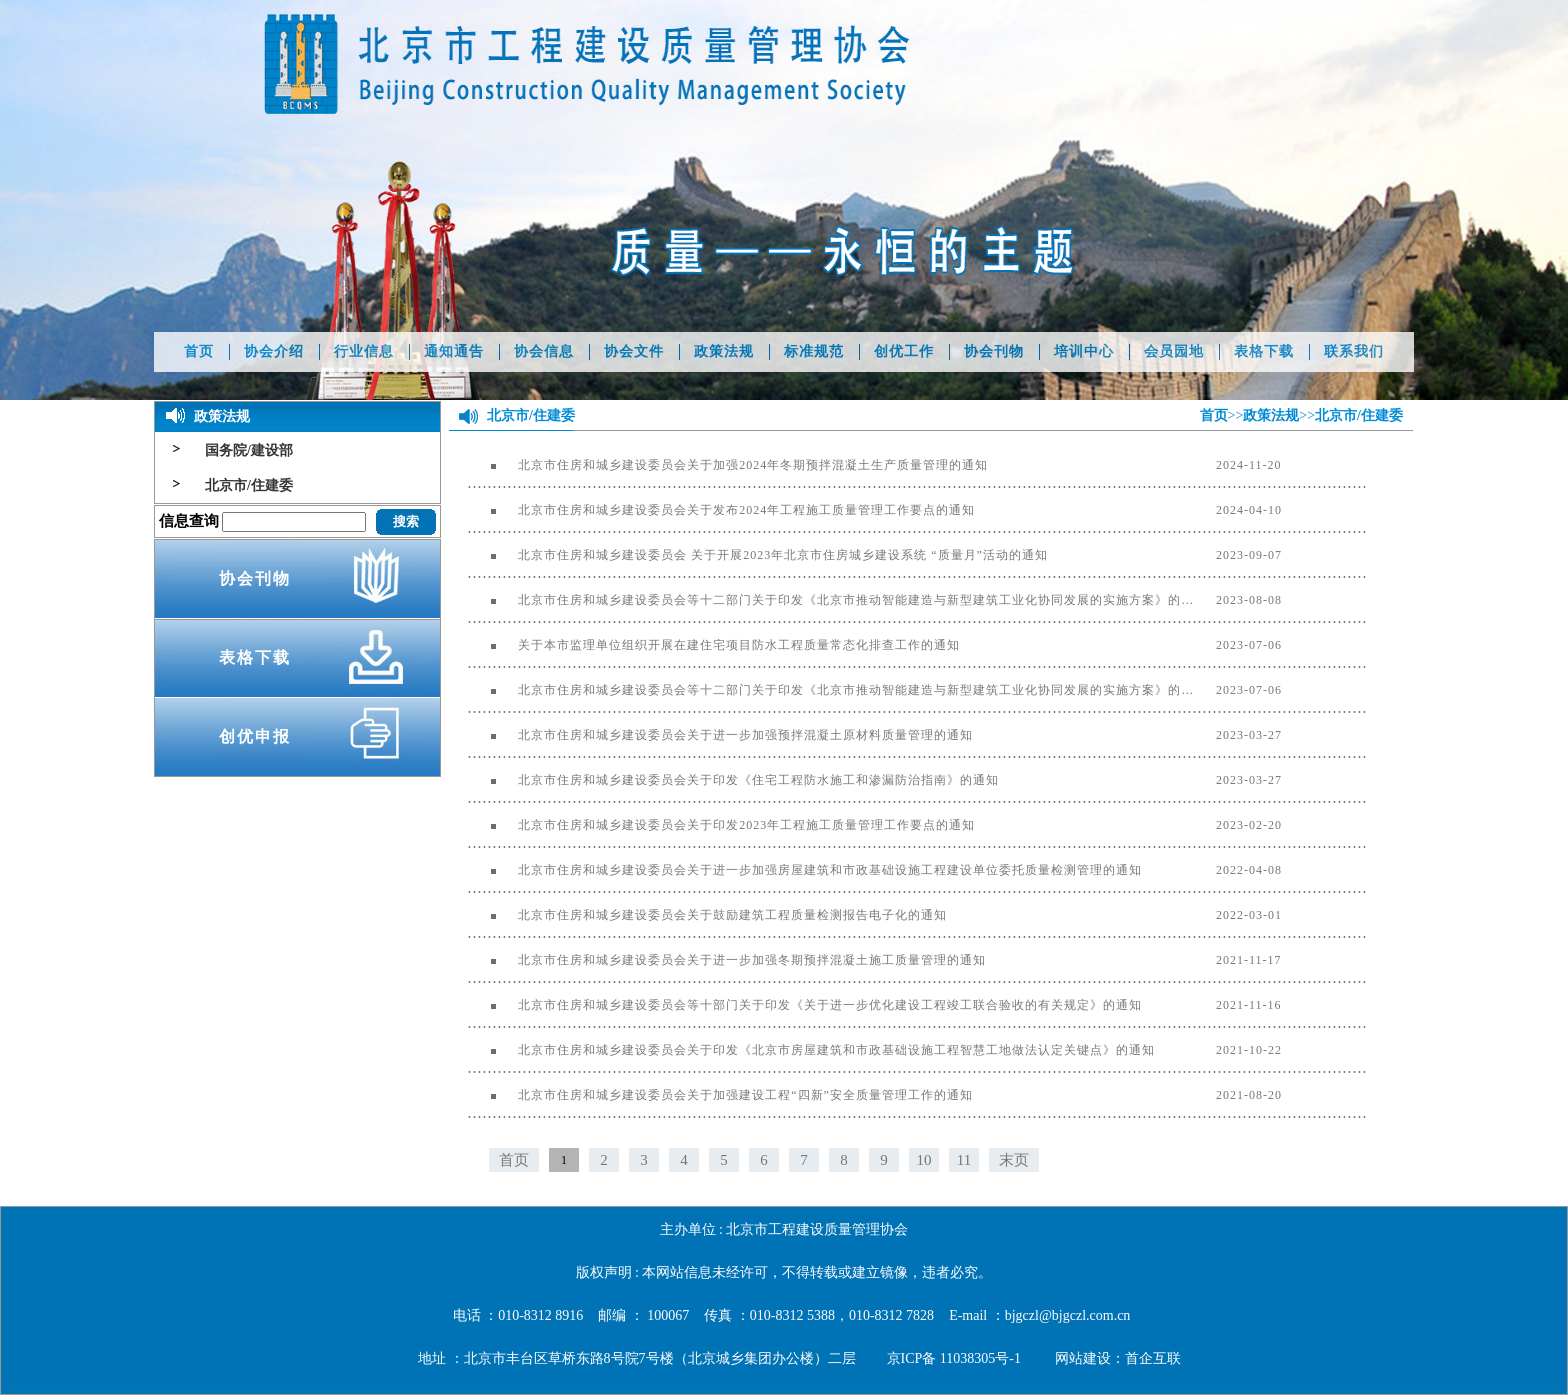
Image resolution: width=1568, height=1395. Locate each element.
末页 (1014, 1160)
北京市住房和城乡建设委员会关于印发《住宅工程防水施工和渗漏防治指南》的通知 (733, 780)
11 (964, 1160)
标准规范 (814, 351)
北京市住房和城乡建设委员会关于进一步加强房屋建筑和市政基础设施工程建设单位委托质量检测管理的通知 (805, 870)
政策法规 (724, 351)
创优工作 (904, 351)
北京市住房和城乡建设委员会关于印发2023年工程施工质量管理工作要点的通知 (721, 825)
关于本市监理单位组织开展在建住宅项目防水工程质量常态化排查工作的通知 (714, 645)
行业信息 (364, 351)
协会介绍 (274, 351)
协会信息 (544, 351)
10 (924, 1160)
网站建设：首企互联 (1118, 1358)
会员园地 (1174, 351)
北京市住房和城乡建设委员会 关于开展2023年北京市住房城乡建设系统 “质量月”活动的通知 (758, 555)
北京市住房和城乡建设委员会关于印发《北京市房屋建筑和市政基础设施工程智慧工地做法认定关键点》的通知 (811, 1050)
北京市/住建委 (249, 485)
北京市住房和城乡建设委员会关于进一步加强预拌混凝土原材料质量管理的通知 (720, 735)
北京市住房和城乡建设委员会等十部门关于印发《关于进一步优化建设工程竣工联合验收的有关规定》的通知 (805, 1005)
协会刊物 (994, 351)
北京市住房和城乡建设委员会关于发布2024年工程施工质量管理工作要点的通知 (721, 510)
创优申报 (255, 736)
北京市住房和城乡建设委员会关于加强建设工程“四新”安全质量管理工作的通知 (720, 1095)
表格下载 (1264, 351)
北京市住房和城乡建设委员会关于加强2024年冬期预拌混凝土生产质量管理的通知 (728, 465)
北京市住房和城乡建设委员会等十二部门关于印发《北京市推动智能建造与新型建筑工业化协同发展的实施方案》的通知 (835, 600)
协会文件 (634, 351)
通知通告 (454, 351)
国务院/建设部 (249, 450)
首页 (199, 351)
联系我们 (1354, 351)
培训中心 (1084, 351)
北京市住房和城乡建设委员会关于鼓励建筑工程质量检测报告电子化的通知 (707, 915)
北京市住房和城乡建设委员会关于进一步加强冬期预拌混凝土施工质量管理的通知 (727, 960)
